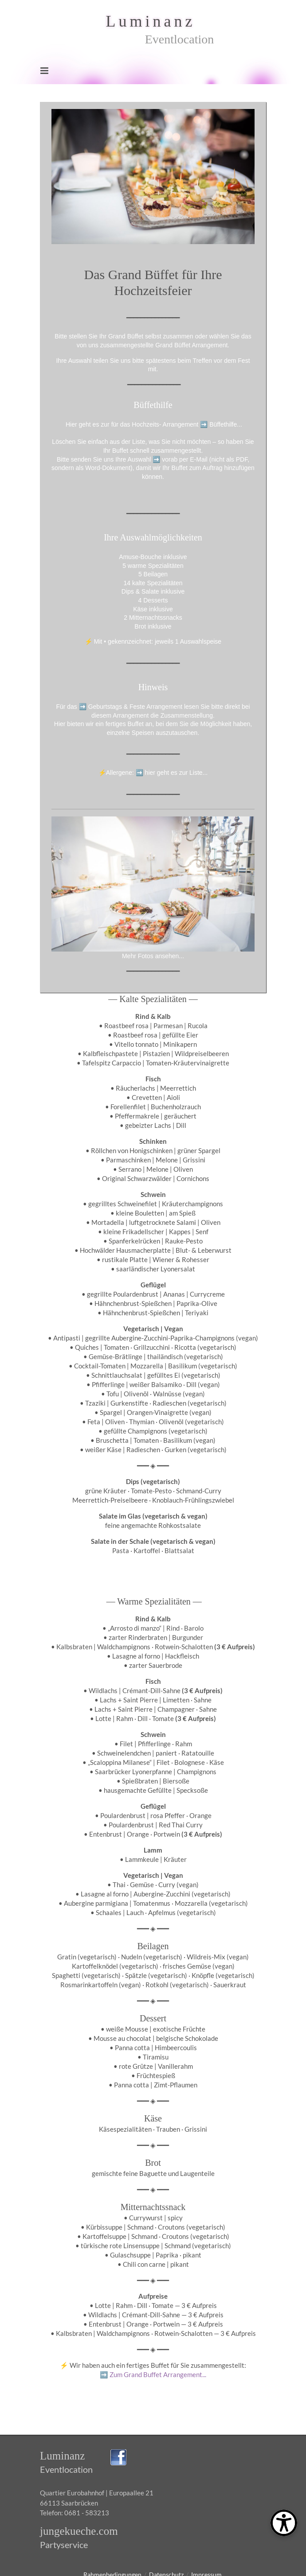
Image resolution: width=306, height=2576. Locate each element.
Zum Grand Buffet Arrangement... (153, 2374)
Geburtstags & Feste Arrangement (135, 706)
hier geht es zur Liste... (176, 772)
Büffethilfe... (225, 424)
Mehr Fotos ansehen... (153, 956)
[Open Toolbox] (284, 2523)
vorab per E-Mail (185, 459)
